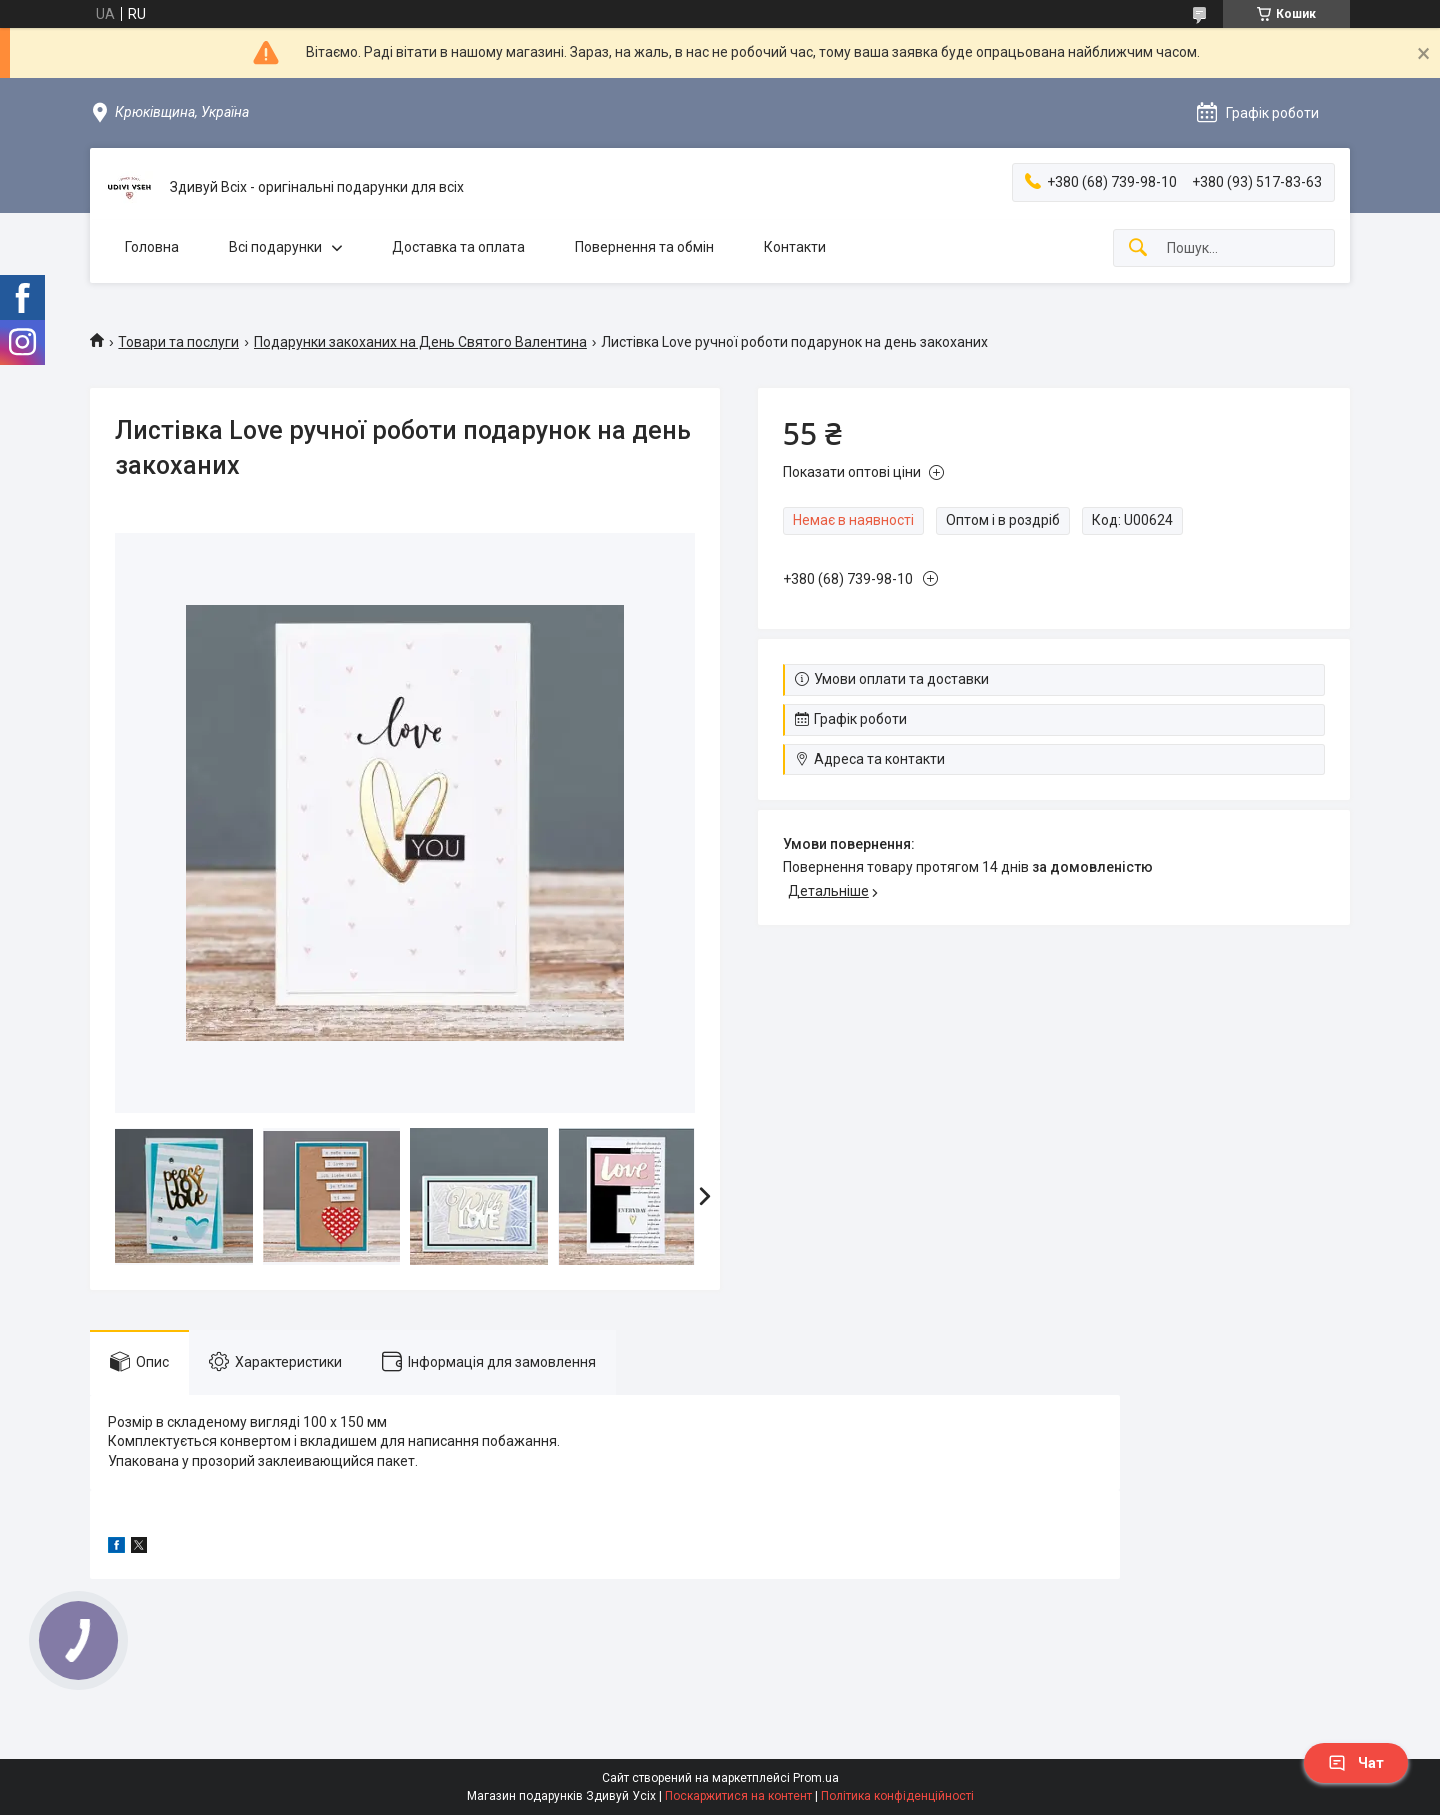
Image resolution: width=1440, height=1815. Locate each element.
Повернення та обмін (644, 247)
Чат (1356, 1763)
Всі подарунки (275, 247)
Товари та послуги (178, 342)
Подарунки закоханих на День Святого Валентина (420, 342)
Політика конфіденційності (897, 1796)
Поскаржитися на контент (738, 1796)
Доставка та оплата (458, 247)
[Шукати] (1138, 248)
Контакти (795, 247)
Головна (152, 247)
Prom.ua (816, 1778)
